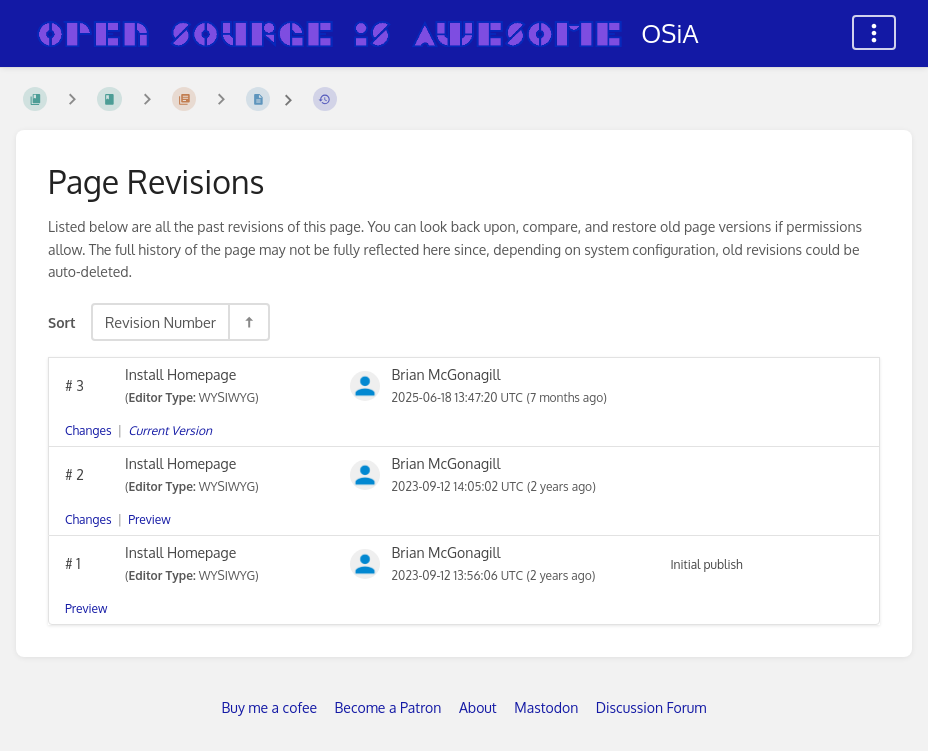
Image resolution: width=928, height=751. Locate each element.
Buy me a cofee (269, 707)
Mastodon (546, 707)
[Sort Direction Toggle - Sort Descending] (248, 322)
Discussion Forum (651, 707)
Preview (149, 519)
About (478, 707)
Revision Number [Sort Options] (160, 322)
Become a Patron (388, 707)
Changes (88, 430)
